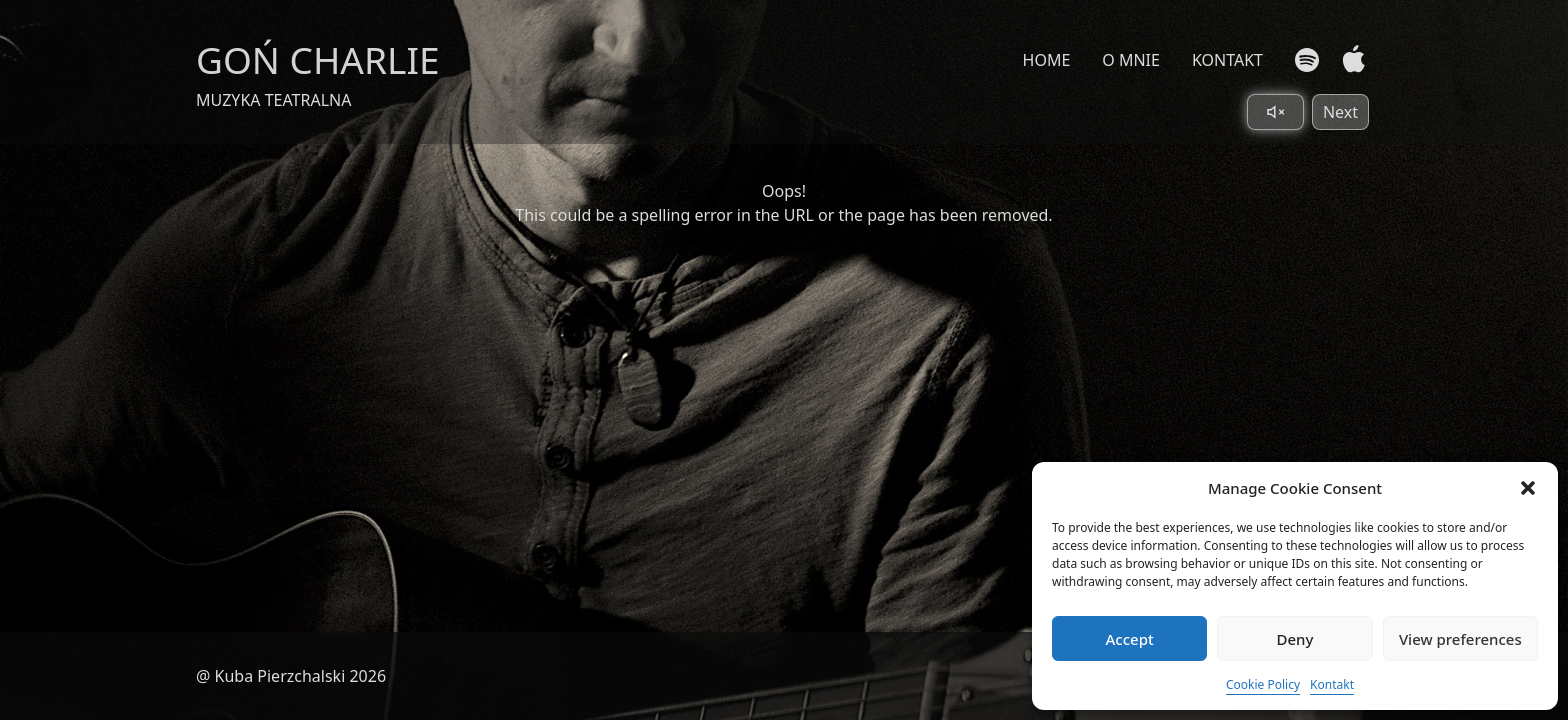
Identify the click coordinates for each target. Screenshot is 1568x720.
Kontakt (1332, 684)
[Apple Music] (1349, 59)
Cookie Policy (1263, 684)
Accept (1130, 639)
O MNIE (1131, 60)
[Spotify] (1307, 60)
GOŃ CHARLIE (318, 59)
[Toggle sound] (1275, 112)
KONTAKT (1227, 60)
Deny (1295, 639)
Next (1340, 112)
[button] (1528, 488)
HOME (1047, 60)
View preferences (1460, 639)
